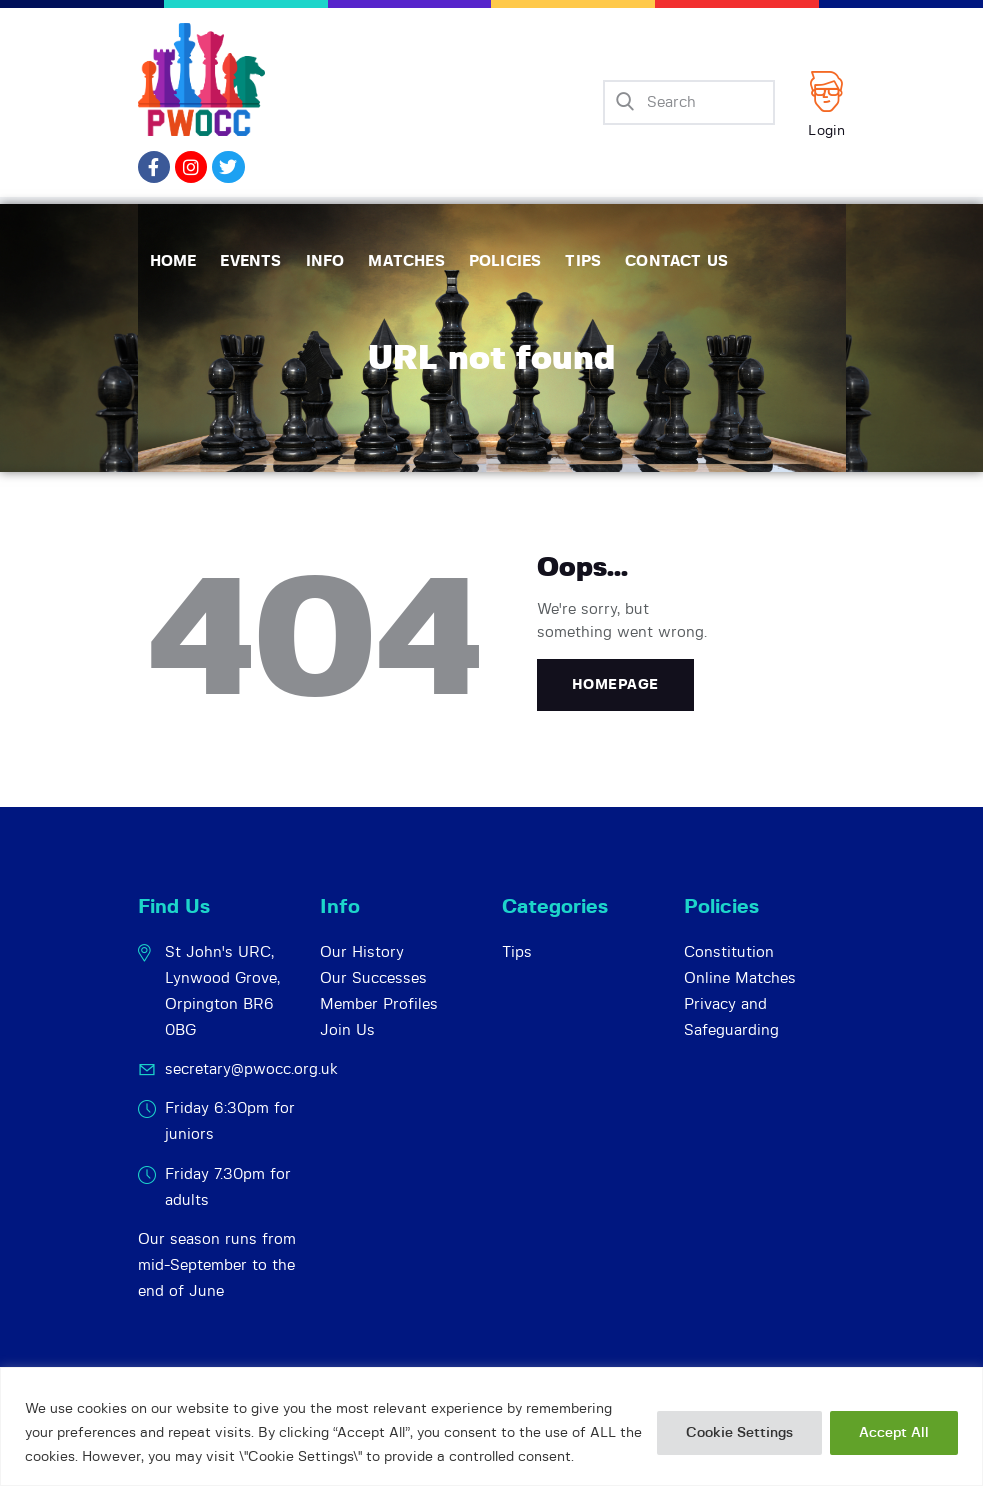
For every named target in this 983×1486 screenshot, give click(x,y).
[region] (491, 1426)
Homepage (615, 685)
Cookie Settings (739, 1433)
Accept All (894, 1433)
